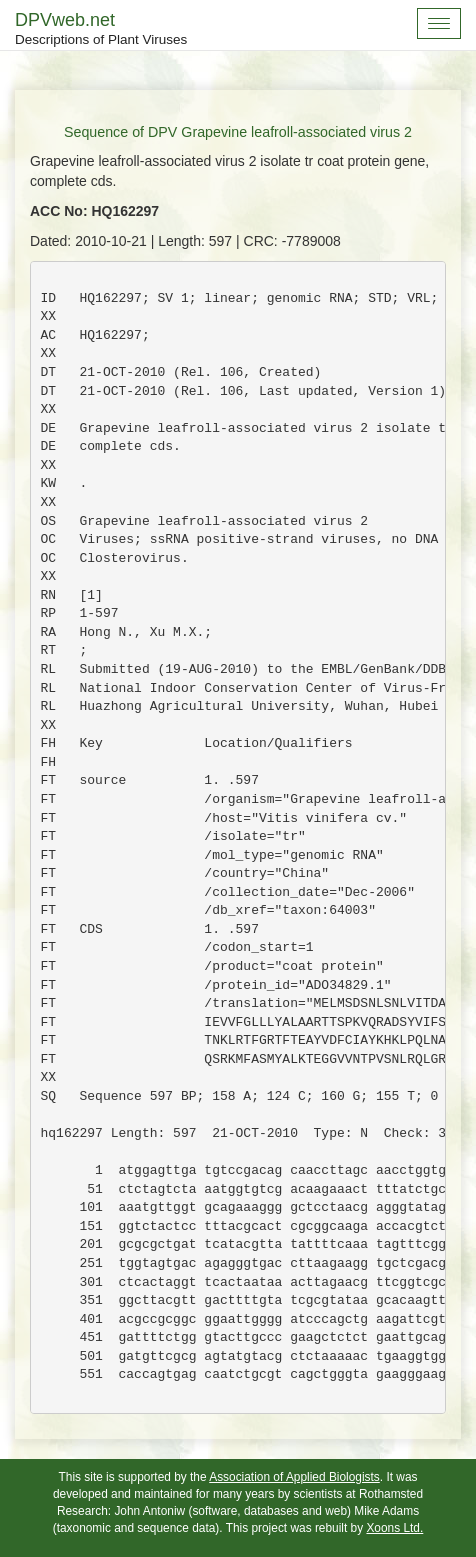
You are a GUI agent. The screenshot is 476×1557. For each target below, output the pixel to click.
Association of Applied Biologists (294, 1477)
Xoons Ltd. (394, 1528)
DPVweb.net (101, 30)
